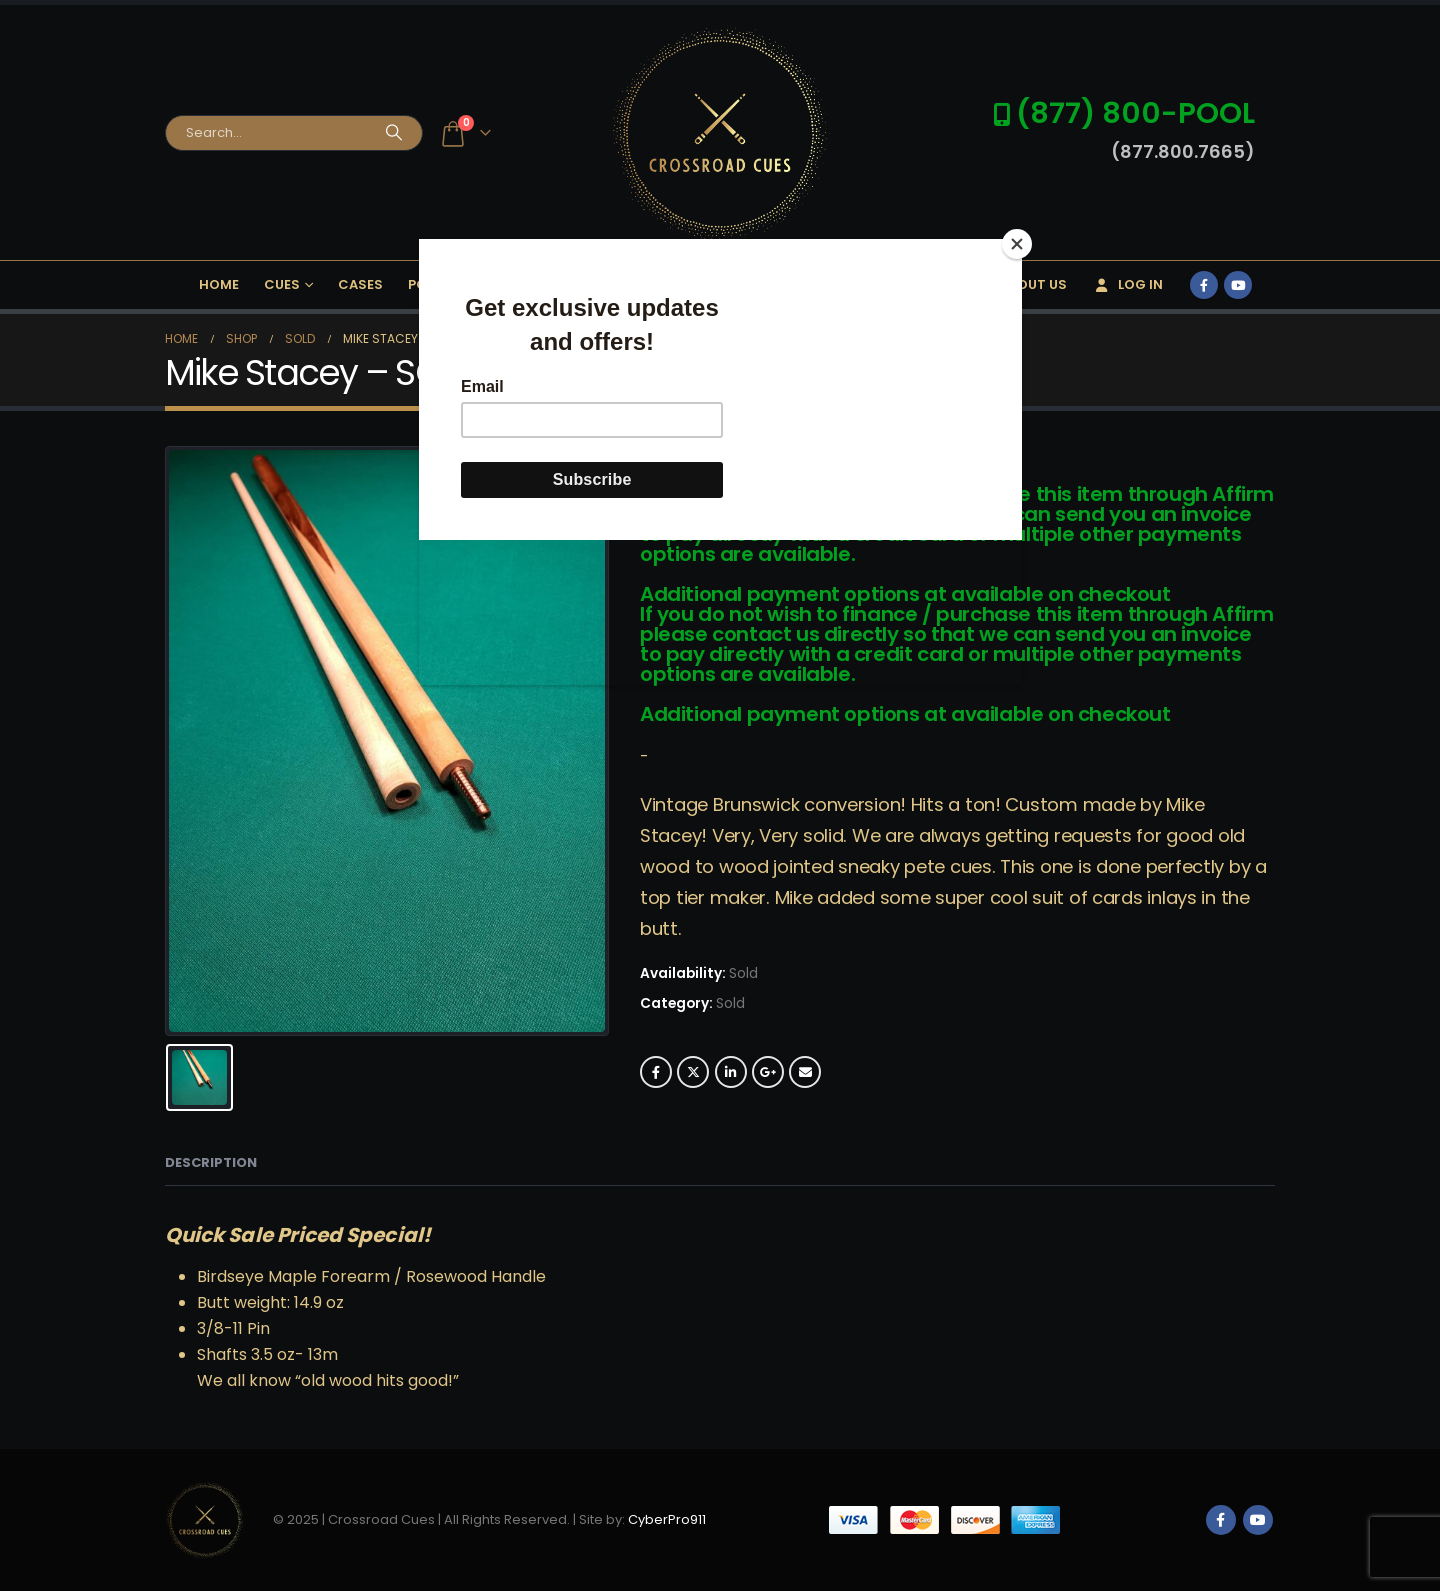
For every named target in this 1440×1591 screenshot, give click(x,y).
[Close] (1017, 244)
